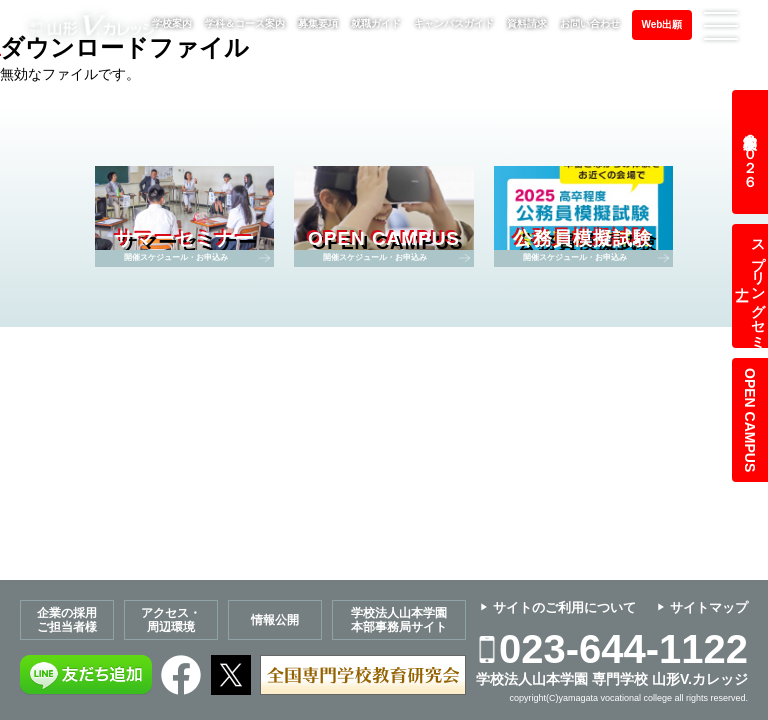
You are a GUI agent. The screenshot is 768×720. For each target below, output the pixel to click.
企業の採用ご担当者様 (67, 620)
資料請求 (527, 23)
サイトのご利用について (564, 607)
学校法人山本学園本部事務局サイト (399, 620)
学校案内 (172, 23)
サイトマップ (709, 607)
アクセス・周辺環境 (171, 620)
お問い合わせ (590, 23)
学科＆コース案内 (245, 23)
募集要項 (318, 23)
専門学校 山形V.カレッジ (93, 25)
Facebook (181, 675)
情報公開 (275, 620)
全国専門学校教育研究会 (363, 675)
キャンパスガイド (454, 23)
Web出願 (662, 24)
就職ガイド (376, 23)
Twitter (231, 675)
